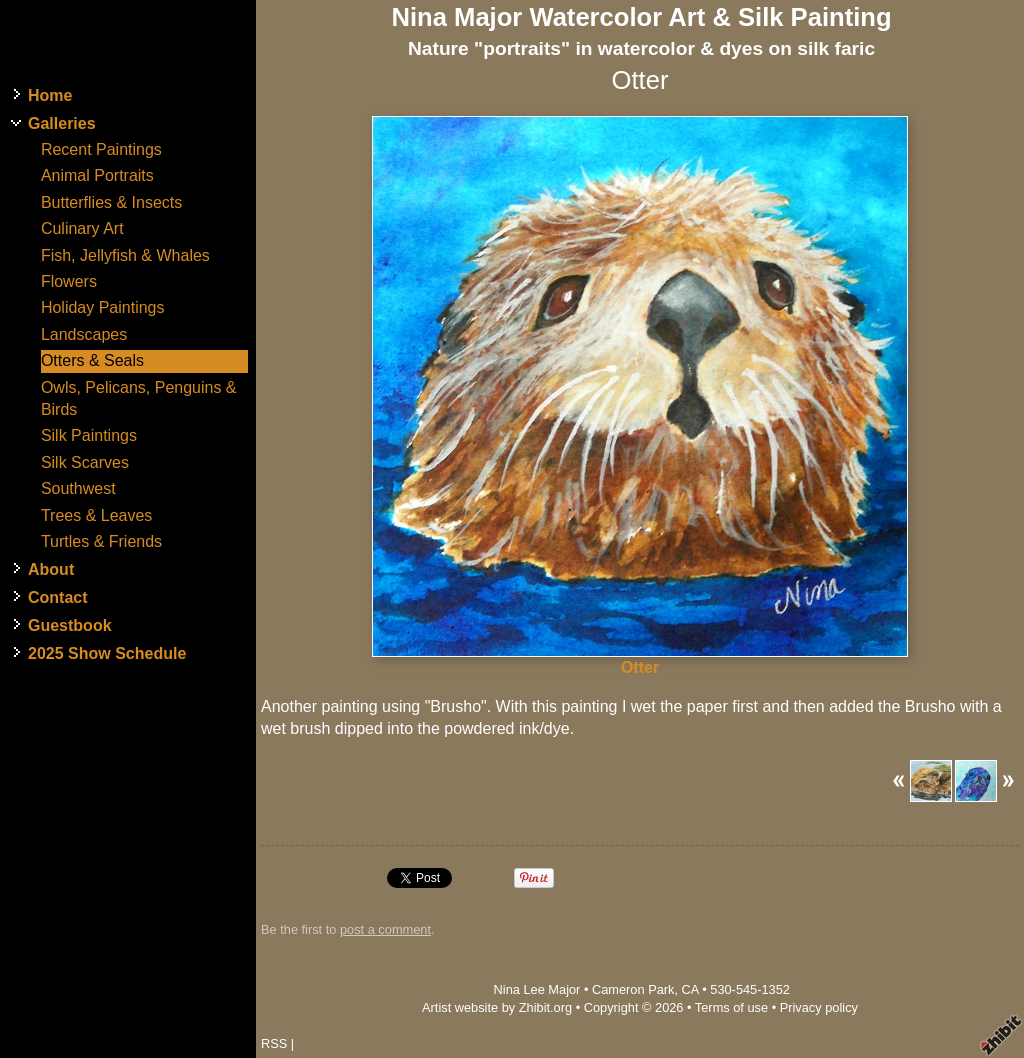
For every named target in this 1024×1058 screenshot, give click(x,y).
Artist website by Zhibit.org (497, 1007)
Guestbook (70, 625)
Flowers (69, 281)
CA (690, 989)
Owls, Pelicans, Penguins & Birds (139, 398)
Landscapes (84, 334)
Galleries (62, 123)
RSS (274, 1043)
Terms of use (731, 1007)
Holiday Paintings (103, 307)
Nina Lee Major (537, 989)
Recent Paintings (101, 149)
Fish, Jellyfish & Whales (125, 255)
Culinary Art (82, 228)
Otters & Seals (92, 360)
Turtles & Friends (101, 541)
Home (50, 95)
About (51, 569)
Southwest (78, 488)
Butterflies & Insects (111, 202)
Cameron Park (633, 989)
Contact (58, 597)
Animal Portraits (97, 175)
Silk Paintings (89, 435)
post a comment (385, 929)
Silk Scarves (85, 462)
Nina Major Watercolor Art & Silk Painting (641, 17)
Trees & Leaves (96, 515)
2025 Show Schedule (107, 653)
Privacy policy (819, 1007)
